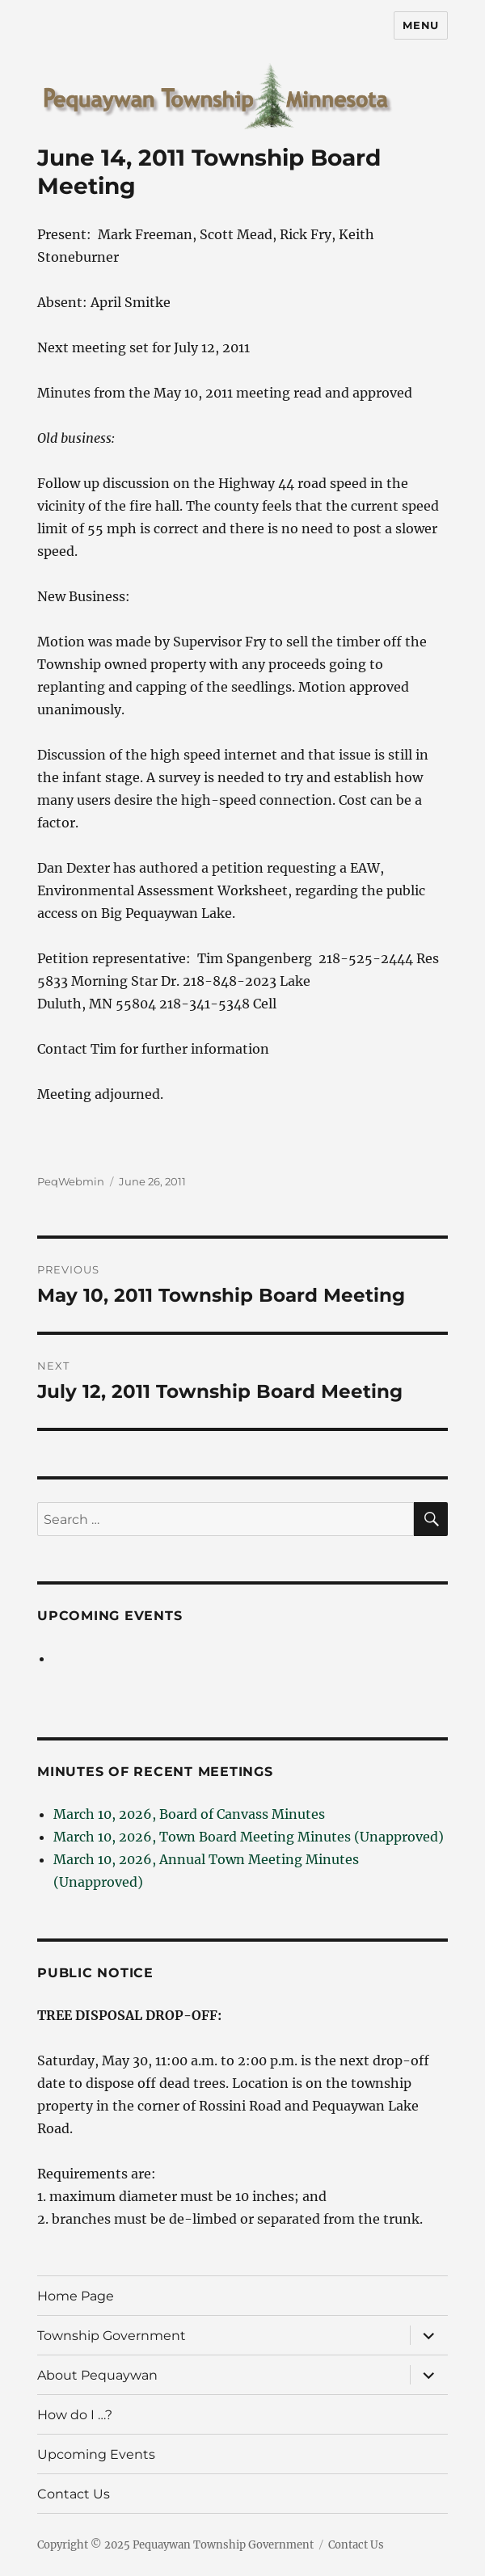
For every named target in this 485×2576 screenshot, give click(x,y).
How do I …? (74, 2414)
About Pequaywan (97, 2375)
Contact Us (73, 2494)
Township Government (111, 2335)
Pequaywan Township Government (223, 2545)
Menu (420, 25)
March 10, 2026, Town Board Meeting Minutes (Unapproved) (248, 1837)
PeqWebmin (70, 1181)
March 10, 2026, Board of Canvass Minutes (189, 1814)
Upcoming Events (109, 1615)
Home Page (75, 2296)
